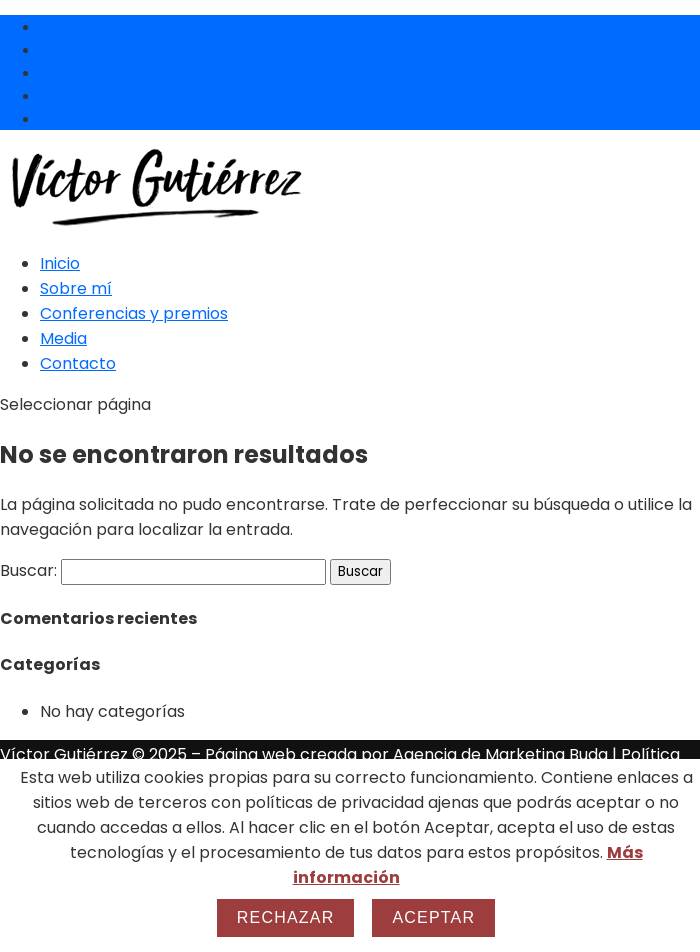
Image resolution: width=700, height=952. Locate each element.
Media (63, 338)
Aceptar (433, 917)
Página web (252, 754)
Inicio (60, 263)
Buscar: (28, 570)
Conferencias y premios (134, 313)
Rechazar (286, 917)
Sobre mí (76, 288)
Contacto (78, 363)
